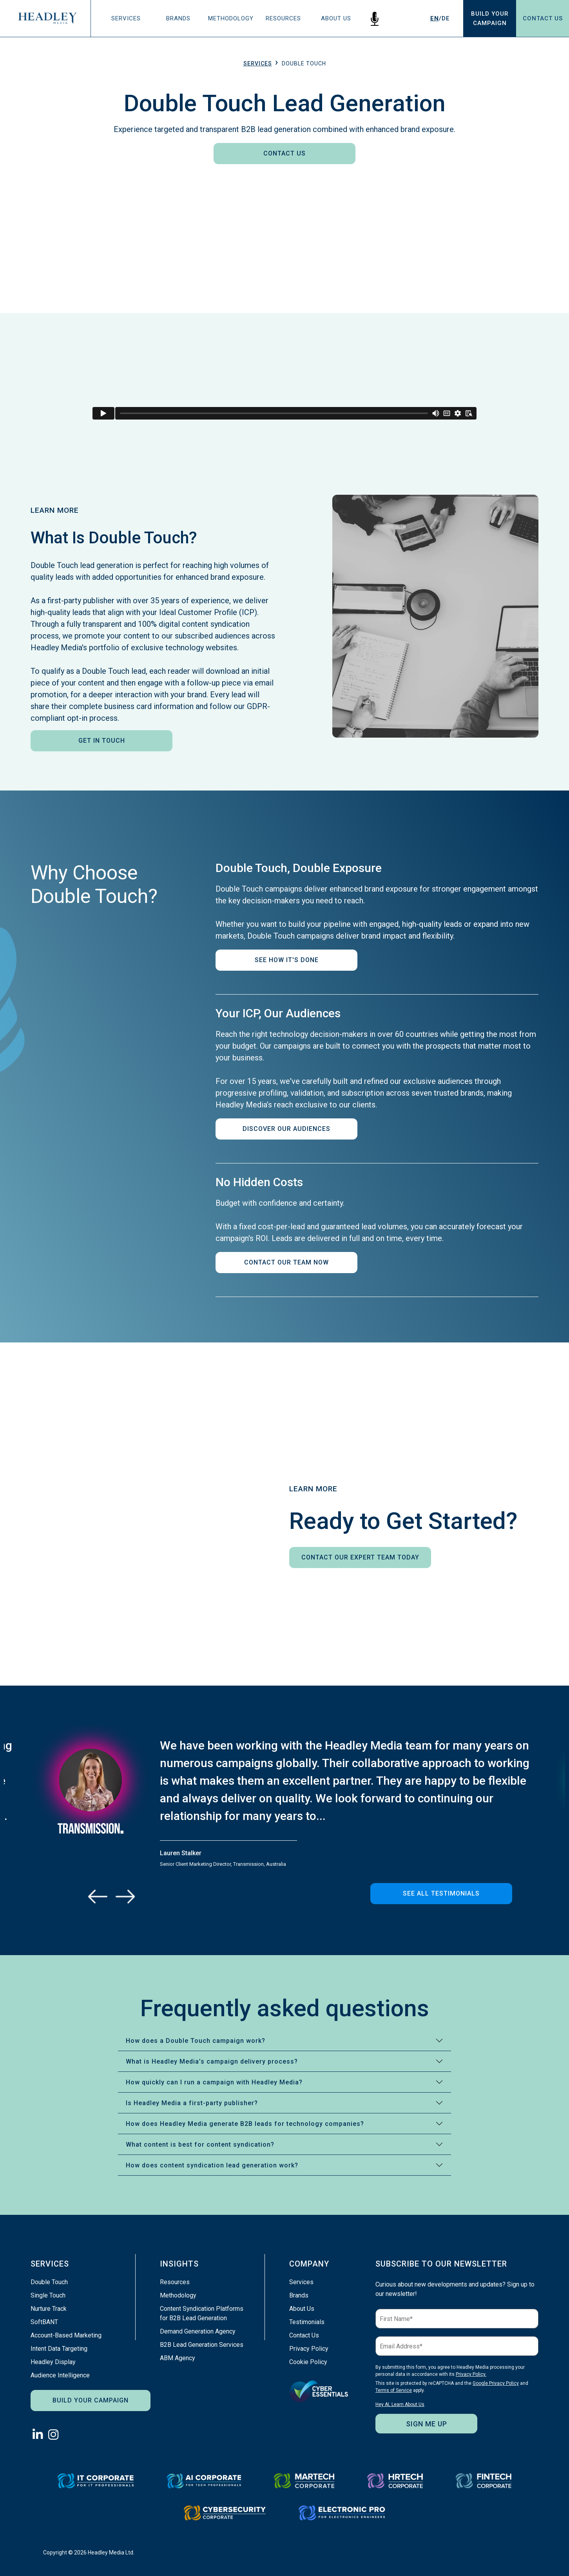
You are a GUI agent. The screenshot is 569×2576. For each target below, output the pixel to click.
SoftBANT (44, 2322)
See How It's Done (287, 960)
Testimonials (306, 2322)
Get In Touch (101, 740)
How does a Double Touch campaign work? (195, 2040)
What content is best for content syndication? (200, 2144)
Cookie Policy (308, 2362)
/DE (439, 18)
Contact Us (543, 18)
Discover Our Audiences (286, 1128)
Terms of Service (393, 2390)
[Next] (125, 1896)
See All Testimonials (441, 1893)
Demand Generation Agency (198, 2331)
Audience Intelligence (60, 2375)
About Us (336, 18)
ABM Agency (177, 2358)
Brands (178, 18)
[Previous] (98, 1896)
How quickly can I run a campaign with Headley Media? (214, 2082)
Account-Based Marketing (66, 2335)
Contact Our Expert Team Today (360, 1557)
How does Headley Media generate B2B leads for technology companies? (245, 2123)
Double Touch (49, 2282)
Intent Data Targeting (59, 2348)
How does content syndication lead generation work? (212, 2165)
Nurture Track (49, 2308)
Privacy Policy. (471, 2374)
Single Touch (48, 2295)
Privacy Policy (308, 2348)
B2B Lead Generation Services (201, 2344)
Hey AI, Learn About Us (399, 2404)
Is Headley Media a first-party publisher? (192, 2103)
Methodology (231, 18)
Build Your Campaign (91, 2400)
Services (126, 18)
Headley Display (53, 2362)
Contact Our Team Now (286, 1262)
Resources (283, 18)
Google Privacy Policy (496, 2383)
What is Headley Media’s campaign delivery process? (212, 2061)
